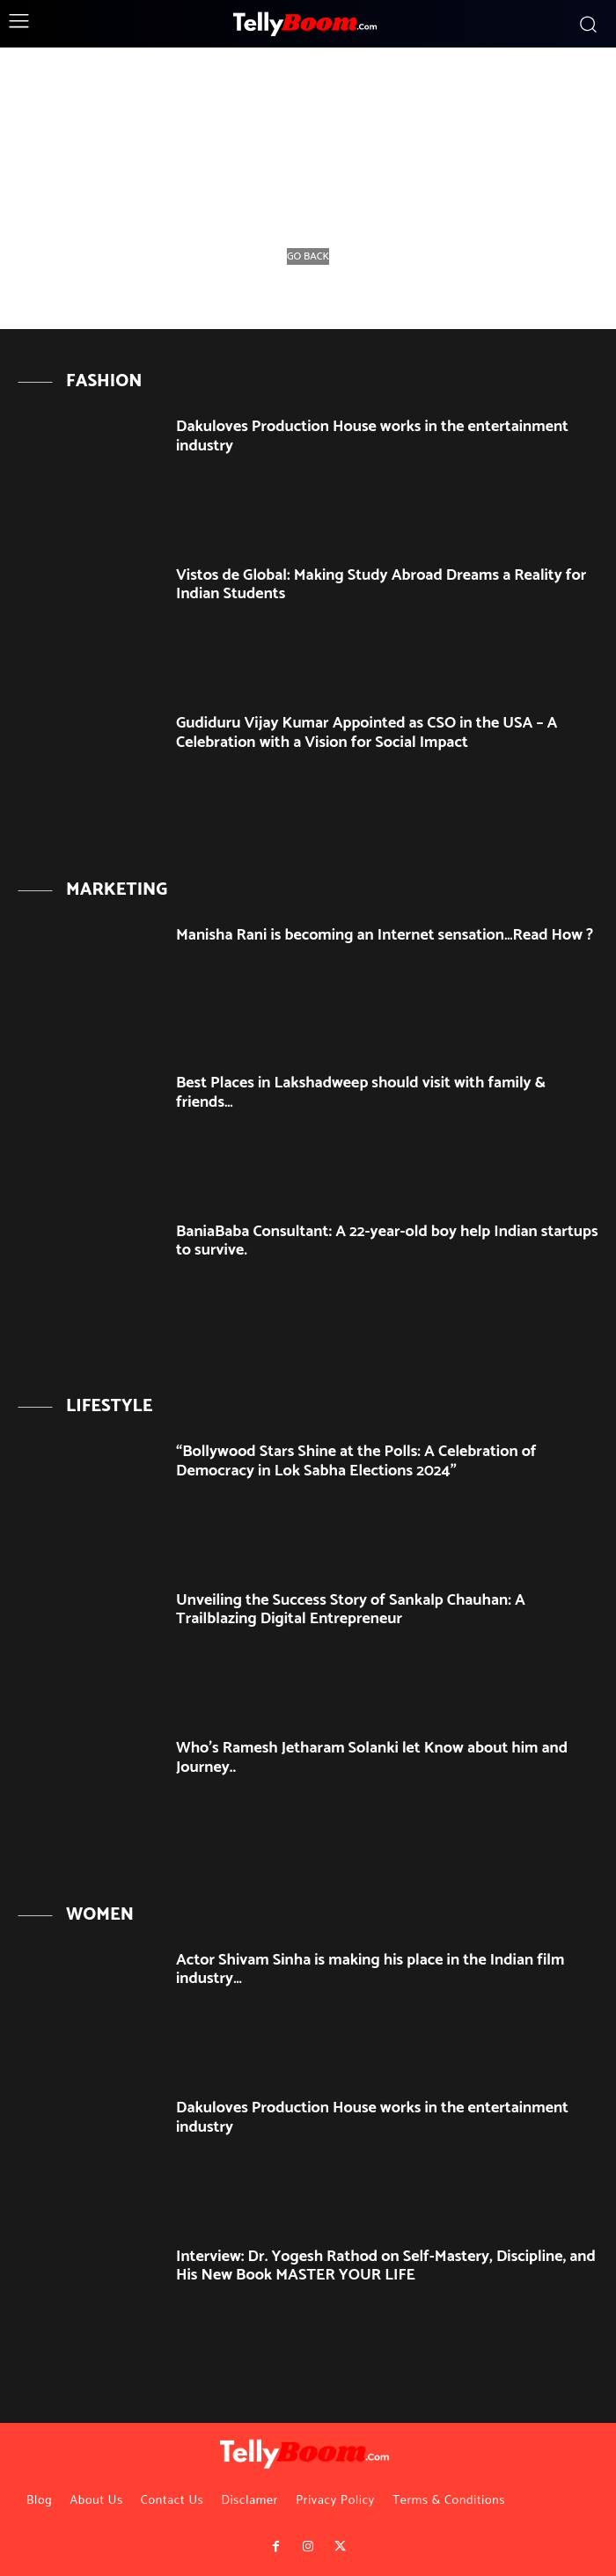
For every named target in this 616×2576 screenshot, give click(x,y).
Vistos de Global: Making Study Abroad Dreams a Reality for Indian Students (381, 585)
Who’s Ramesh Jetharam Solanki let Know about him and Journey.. (372, 1758)
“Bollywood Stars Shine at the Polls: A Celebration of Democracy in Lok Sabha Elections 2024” (356, 1461)
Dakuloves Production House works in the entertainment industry (372, 436)
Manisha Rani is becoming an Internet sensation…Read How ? (384, 935)
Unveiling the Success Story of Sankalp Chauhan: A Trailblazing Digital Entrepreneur (350, 1610)
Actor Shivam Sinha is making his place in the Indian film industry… (370, 1970)
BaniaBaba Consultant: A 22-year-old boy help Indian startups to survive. (387, 1241)
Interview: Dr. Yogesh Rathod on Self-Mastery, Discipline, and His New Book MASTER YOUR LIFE (386, 2266)
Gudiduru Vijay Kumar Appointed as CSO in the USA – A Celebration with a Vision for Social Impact (366, 733)
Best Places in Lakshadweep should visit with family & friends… (361, 1093)
